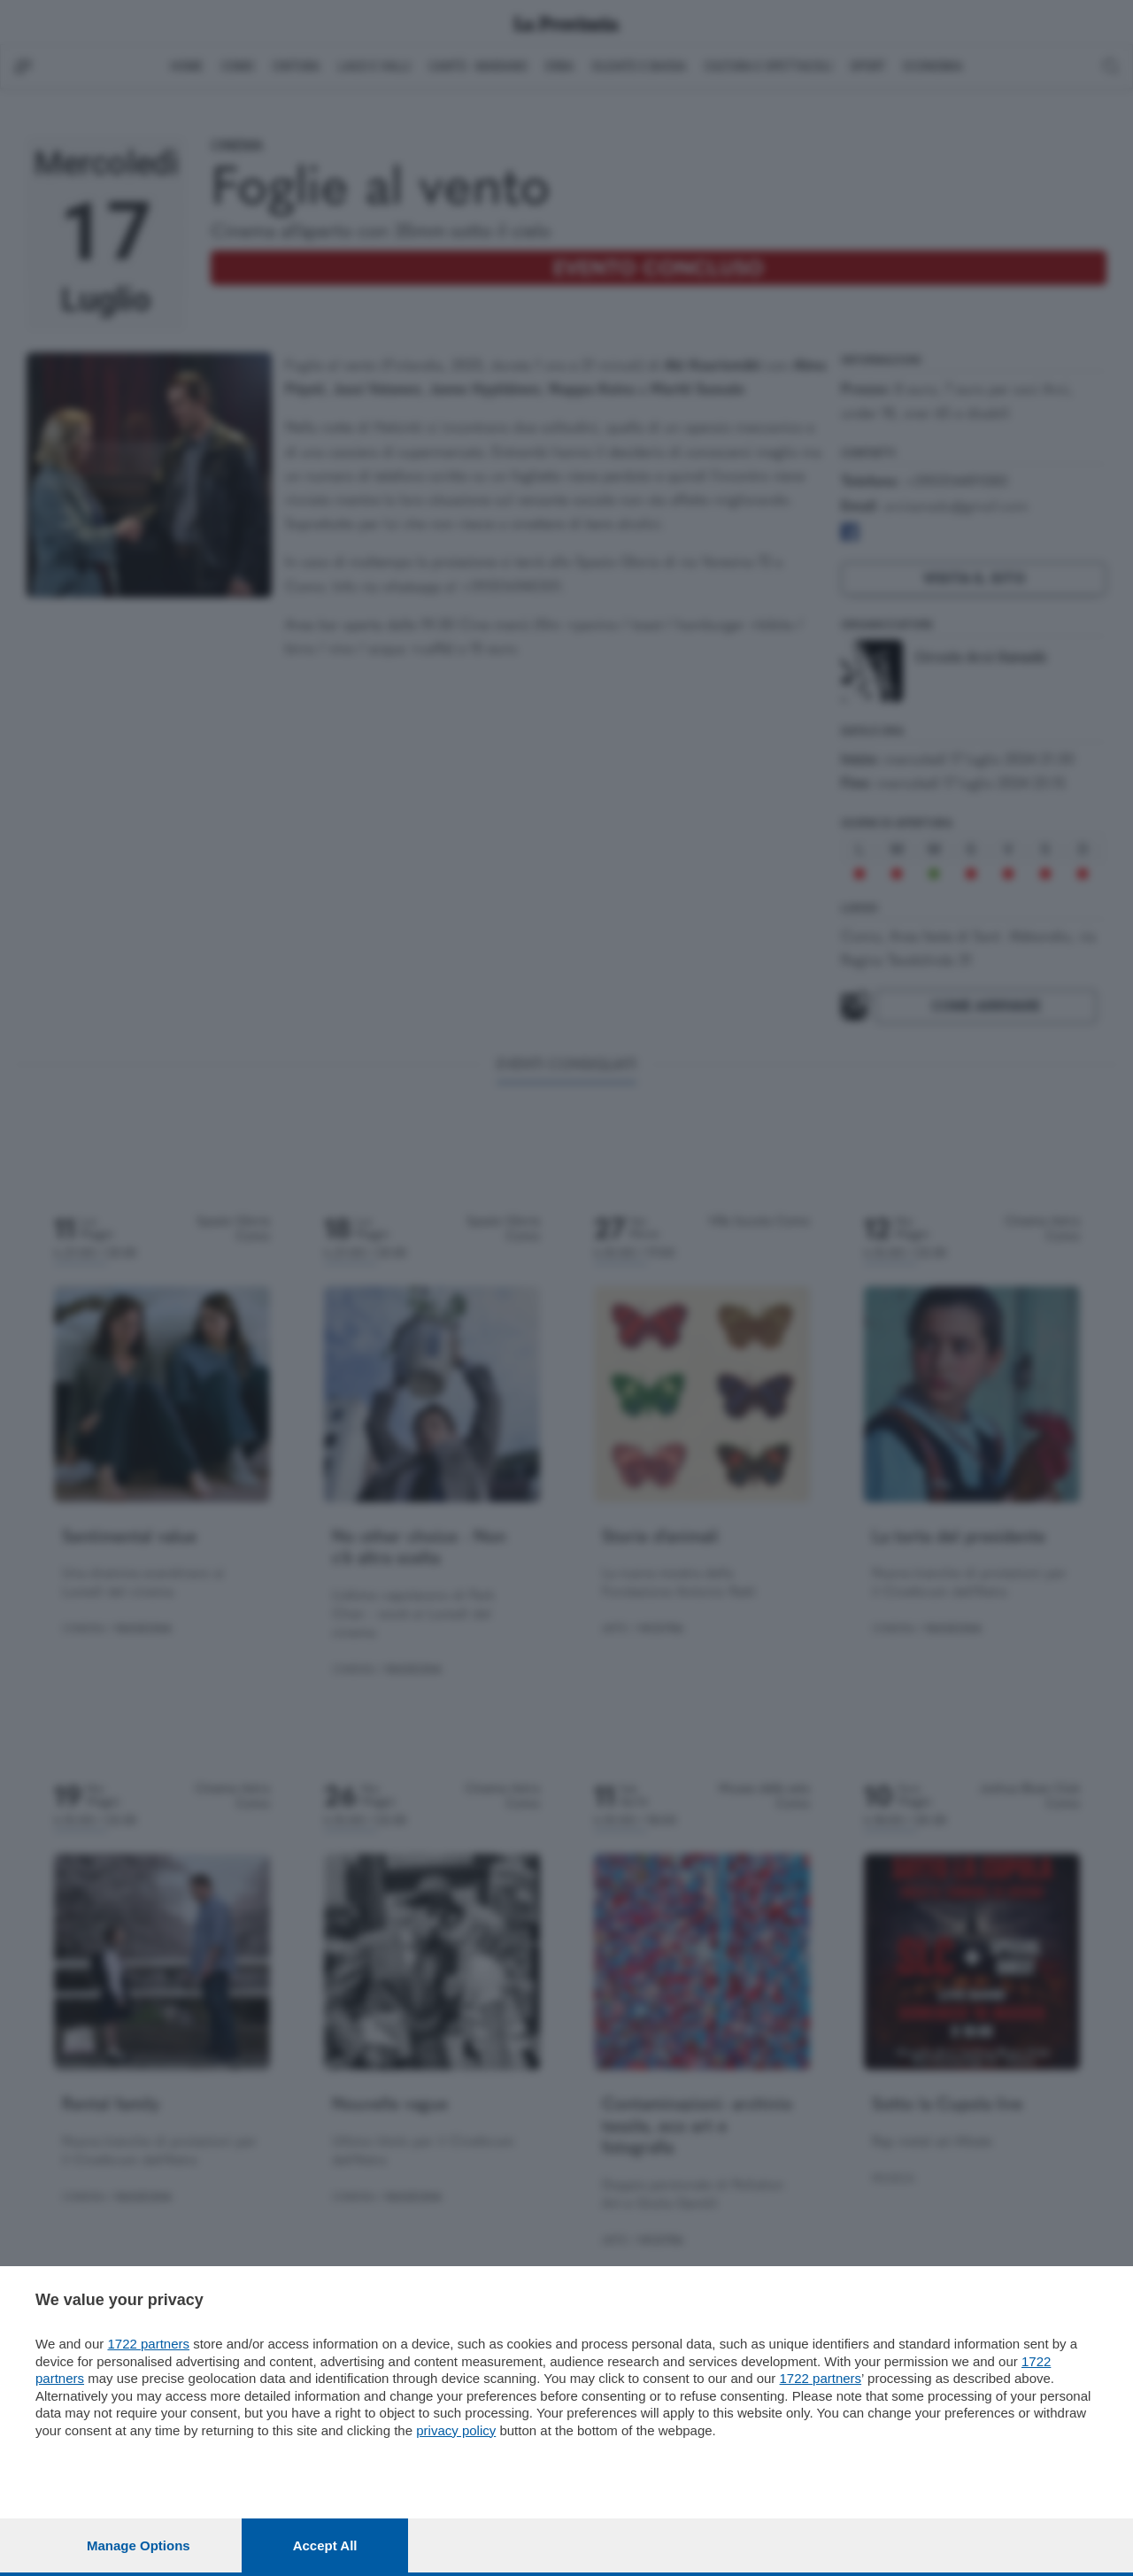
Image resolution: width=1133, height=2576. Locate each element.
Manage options (138, 2545)
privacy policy (456, 2430)
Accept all (325, 2545)
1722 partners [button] (148, 2343)
